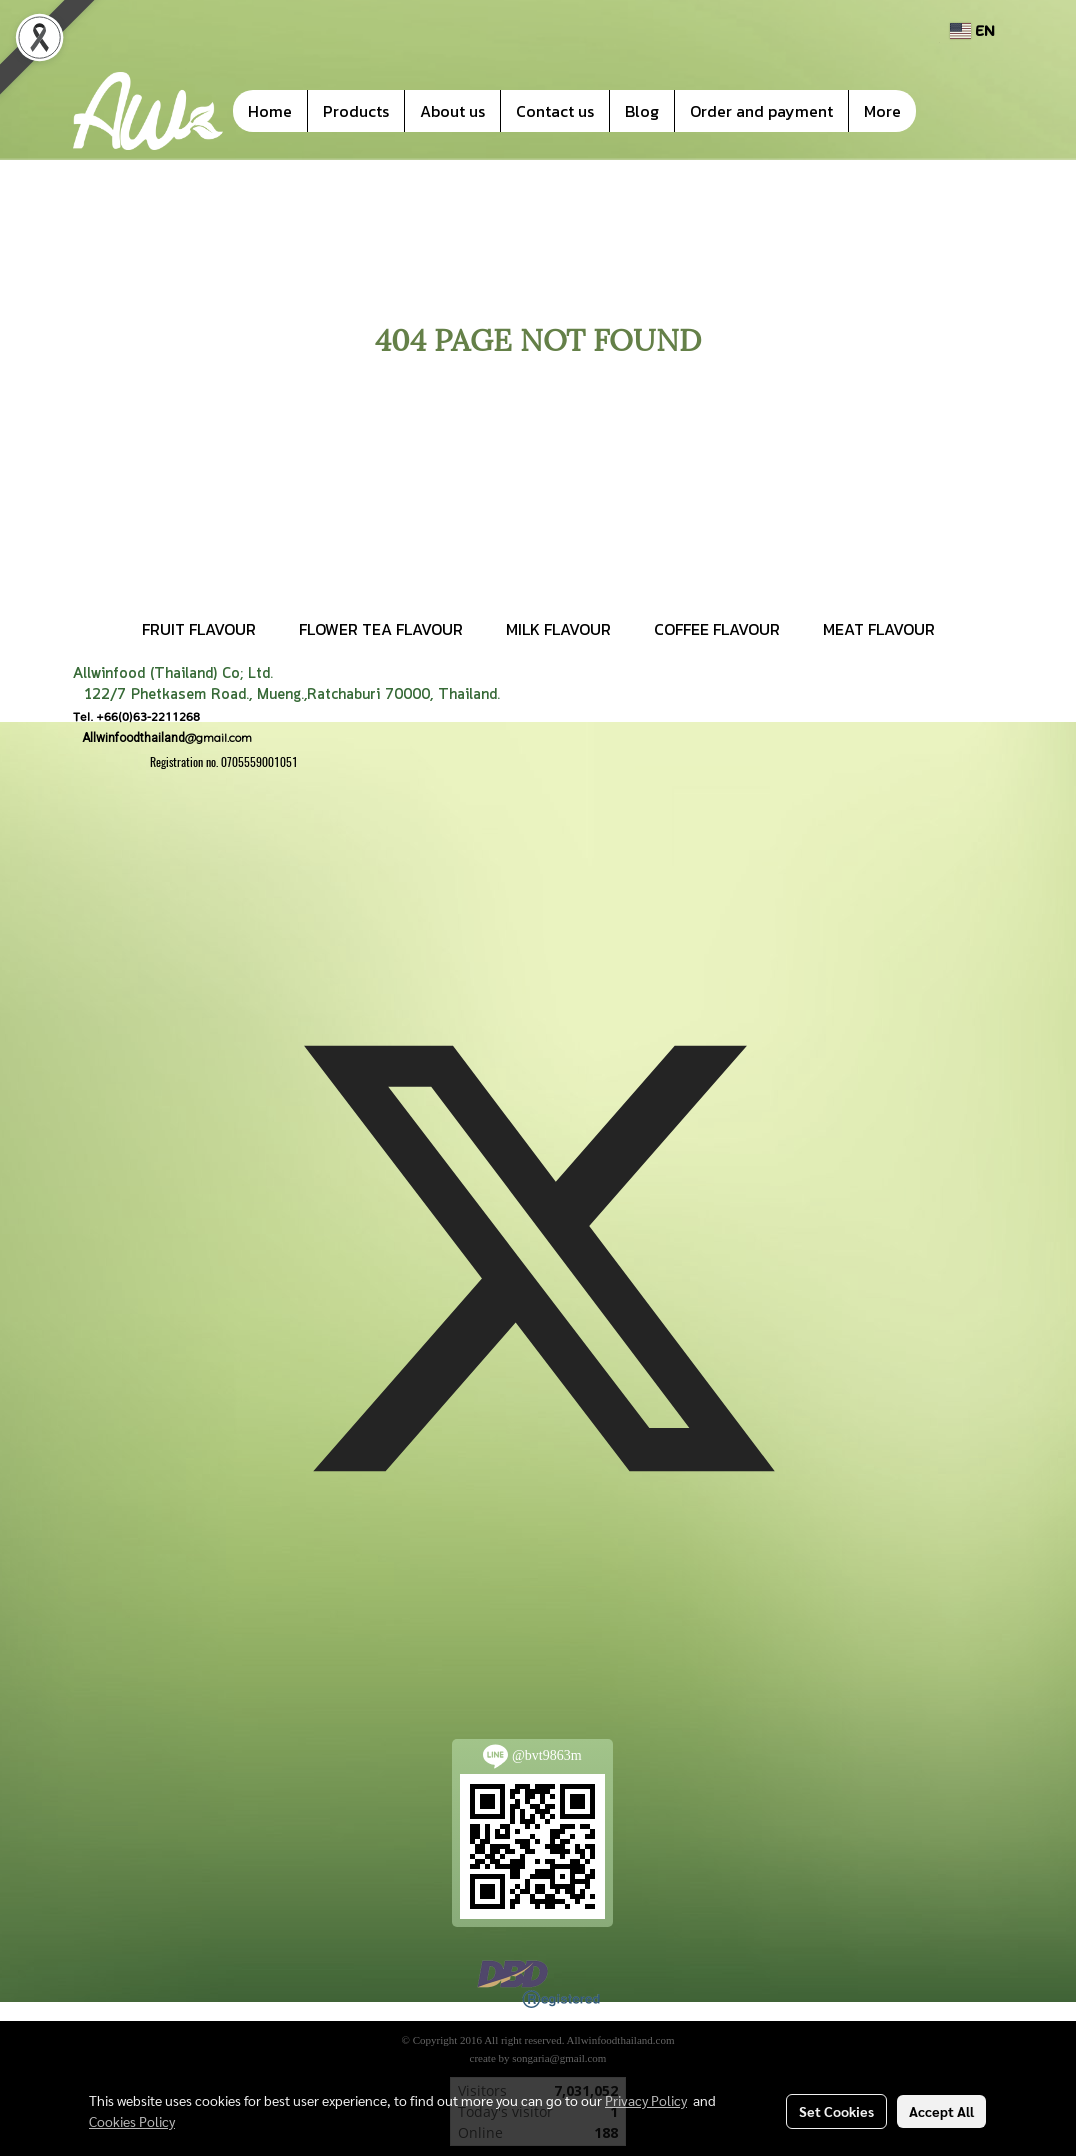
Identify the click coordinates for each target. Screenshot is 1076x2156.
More (882, 111)
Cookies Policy (132, 2121)
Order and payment (761, 111)
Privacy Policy (646, 2100)
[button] (946, 111)
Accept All (941, 2111)
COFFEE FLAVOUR (717, 629)
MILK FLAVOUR (558, 629)
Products (356, 111)
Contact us (555, 111)
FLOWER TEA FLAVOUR (381, 629)
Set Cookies (836, 2111)
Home (270, 111)
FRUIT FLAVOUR (199, 629)
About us (452, 111)
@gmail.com (162, 737)
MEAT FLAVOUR (879, 629)
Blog (642, 111)
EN (972, 30)
